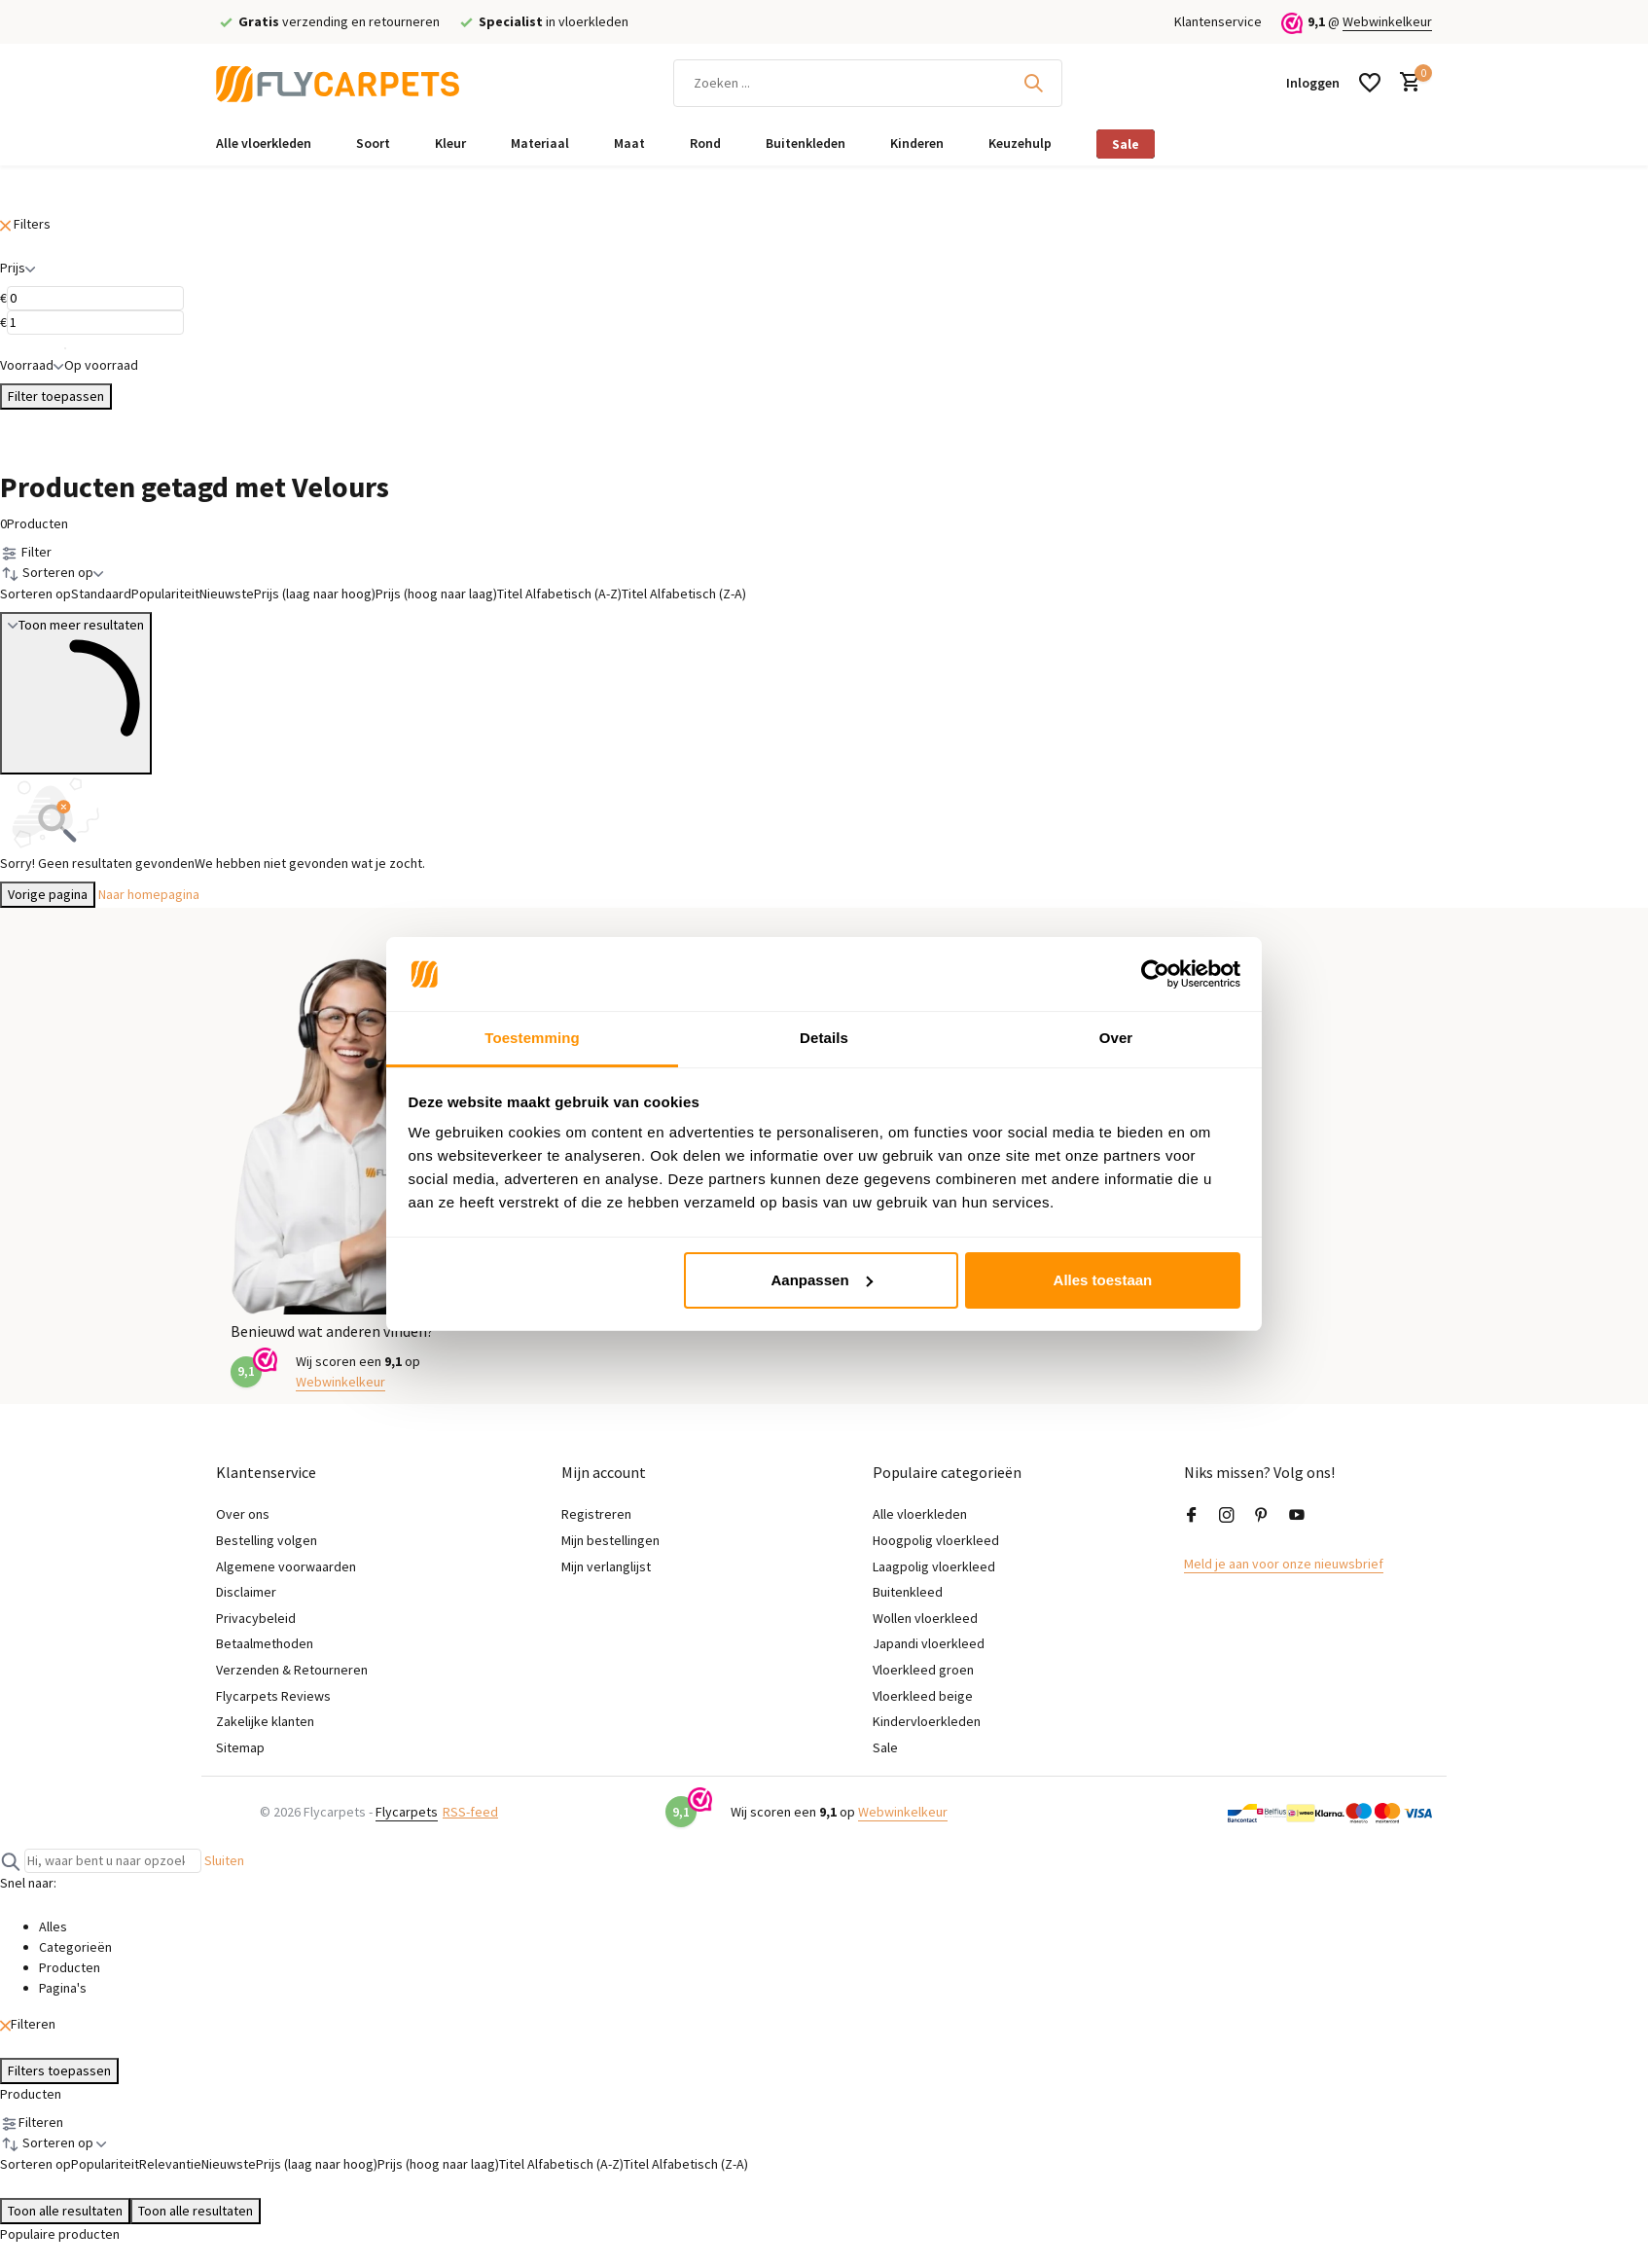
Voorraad (32, 365)
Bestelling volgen (266, 1540)
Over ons (242, 1514)
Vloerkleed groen (923, 1669)
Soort (373, 143)
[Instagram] (1227, 1515)
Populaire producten (60, 2234)
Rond (705, 143)
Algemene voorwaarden (286, 1566)
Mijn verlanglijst (606, 1566)
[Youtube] (1297, 1515)
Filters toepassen (59, 2070)
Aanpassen (822, 1280)
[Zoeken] (867, 83)
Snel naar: (28, 1882)
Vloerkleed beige (923, 1696)
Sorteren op (35, 593)
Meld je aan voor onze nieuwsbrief (1283, 1563)
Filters (25, 224)
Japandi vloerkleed (929, 1643)
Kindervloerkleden (927, 1721)
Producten (34, 523)
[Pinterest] (1262, 1515)
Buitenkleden (805, 143)
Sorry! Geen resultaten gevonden (97, 863)
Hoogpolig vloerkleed (936, 1540)
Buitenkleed (908, 1592)
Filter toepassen (56, 396)
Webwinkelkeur (1387, 21)
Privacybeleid (256, 1618)
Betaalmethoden (264, 1643)
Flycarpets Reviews (273, 1696)
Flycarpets (407, 1811)
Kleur (450, 143)
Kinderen (917, 143)
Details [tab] (824, 1037)
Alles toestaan (1103, 1280)
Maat (629, 143)
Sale (1125, 144)
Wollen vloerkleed (925, 1618)
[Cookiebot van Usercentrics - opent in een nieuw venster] (1155, 974)
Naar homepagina (148, 894)
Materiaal (540, 143)
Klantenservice (1218, 21)
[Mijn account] (1313, 82)
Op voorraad (101, 354)
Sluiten (224, 1860)
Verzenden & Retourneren (292, 1669)
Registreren (596, 1514)
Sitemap (240, 1747)
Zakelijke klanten (265, 1721)
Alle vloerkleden (263, 143)
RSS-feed (470, 1811)
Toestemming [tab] (532, 1037)
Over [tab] (1116, 1037)
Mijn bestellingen (610, 1540)
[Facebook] (1192, 1515)
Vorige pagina (48, 894)
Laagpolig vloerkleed (934, 1566)
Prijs (18, 267)
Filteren (27, 2024)
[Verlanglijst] (1369, 82)
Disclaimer (246, 1592)
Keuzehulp (1020, 143)
